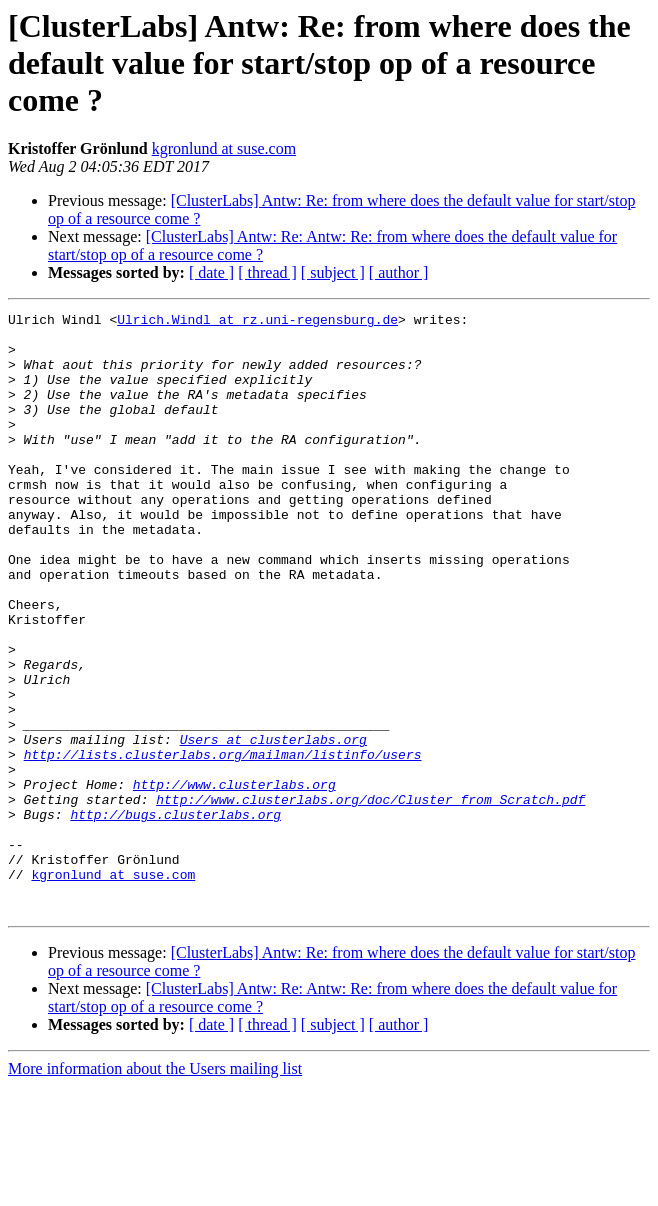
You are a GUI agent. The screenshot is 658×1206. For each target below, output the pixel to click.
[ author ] (399, 272)
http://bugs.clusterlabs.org (175, 916)
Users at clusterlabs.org (273, 826)
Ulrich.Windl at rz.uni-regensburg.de (257, 322)
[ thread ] (267, 272)
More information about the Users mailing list (155, 1188)
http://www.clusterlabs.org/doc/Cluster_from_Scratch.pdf (370, 898)
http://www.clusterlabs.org (234, 880)
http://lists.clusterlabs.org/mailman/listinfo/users (223, 844)
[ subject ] (333, 272)
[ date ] (211, 272)
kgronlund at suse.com (224, 148)
